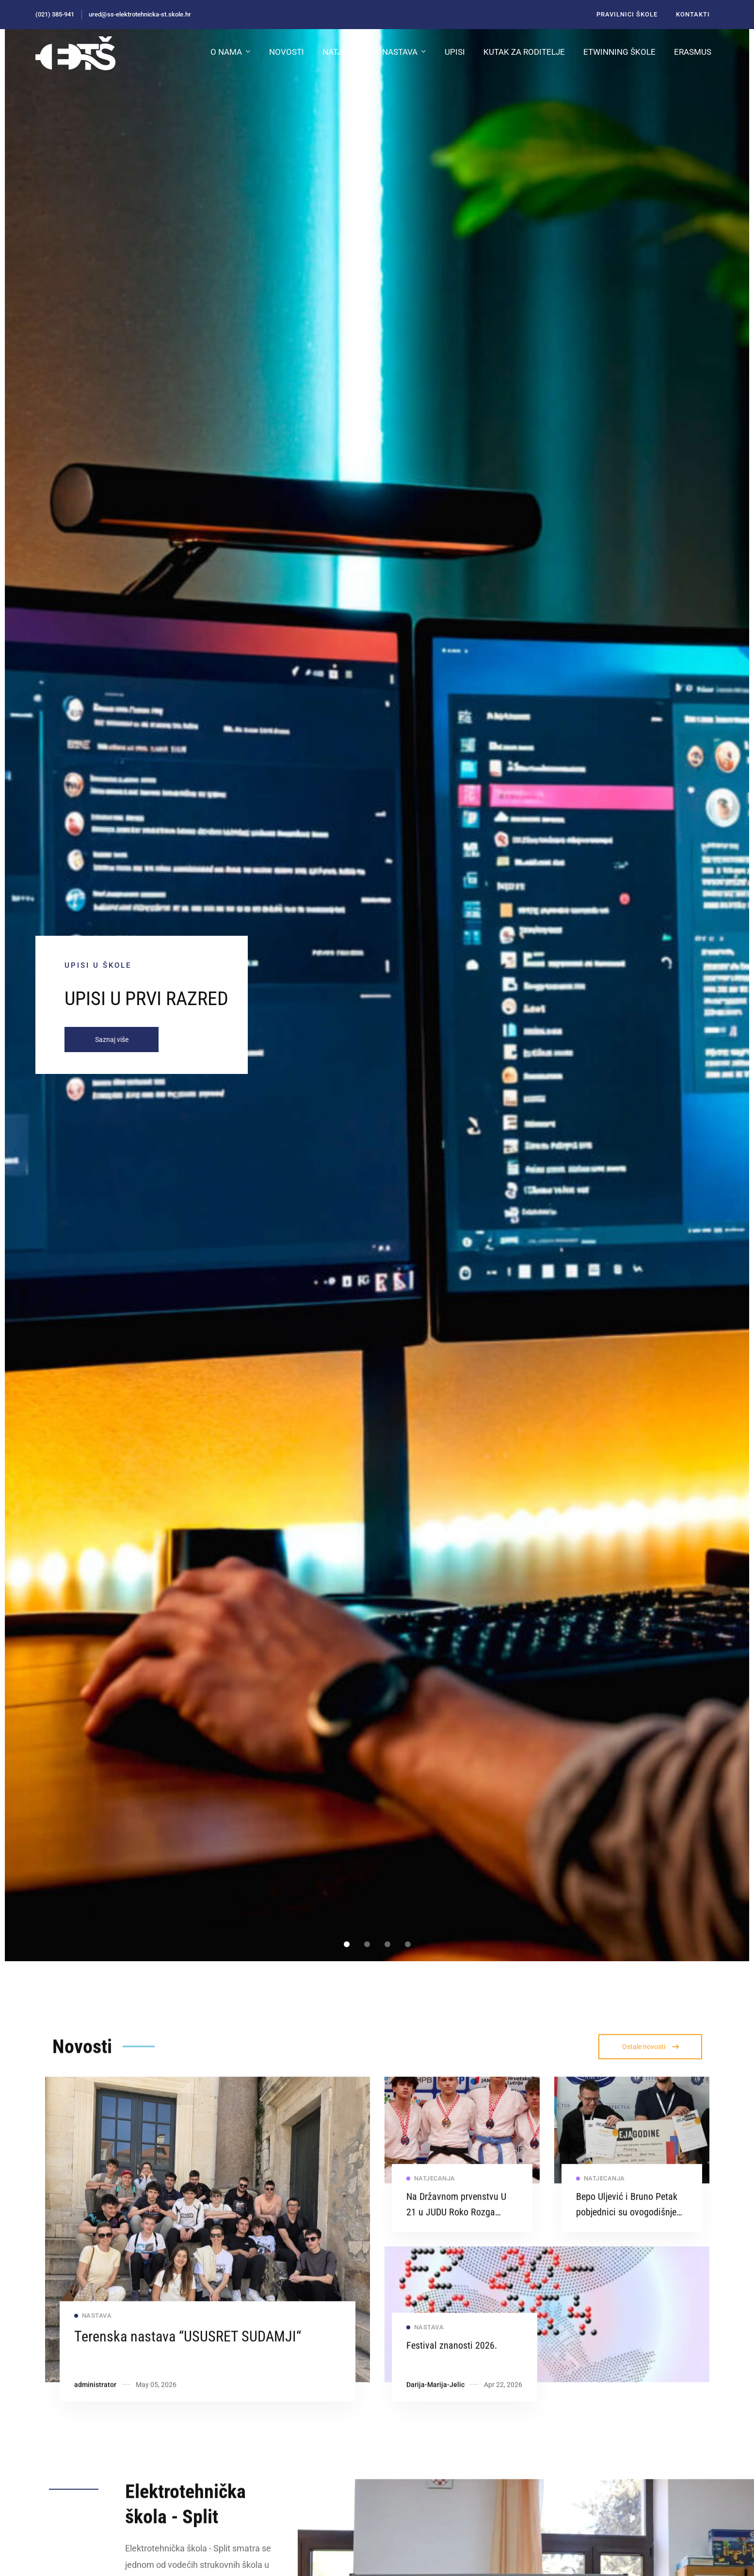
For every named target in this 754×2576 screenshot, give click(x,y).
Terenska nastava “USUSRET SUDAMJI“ (187, 2360)
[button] (346, 1944)
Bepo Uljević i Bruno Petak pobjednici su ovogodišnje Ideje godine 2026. (626, 2235)
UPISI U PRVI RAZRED (146, 998)
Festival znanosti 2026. (451, 2369)
